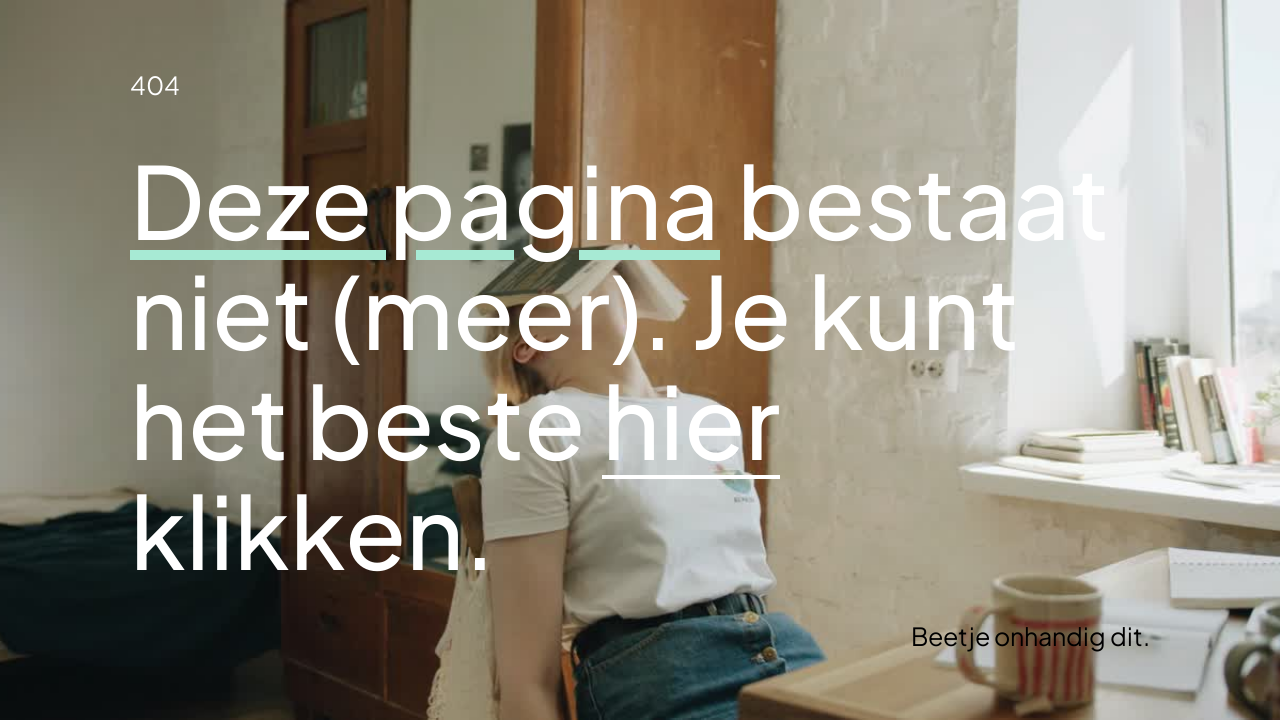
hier (691, 419)
